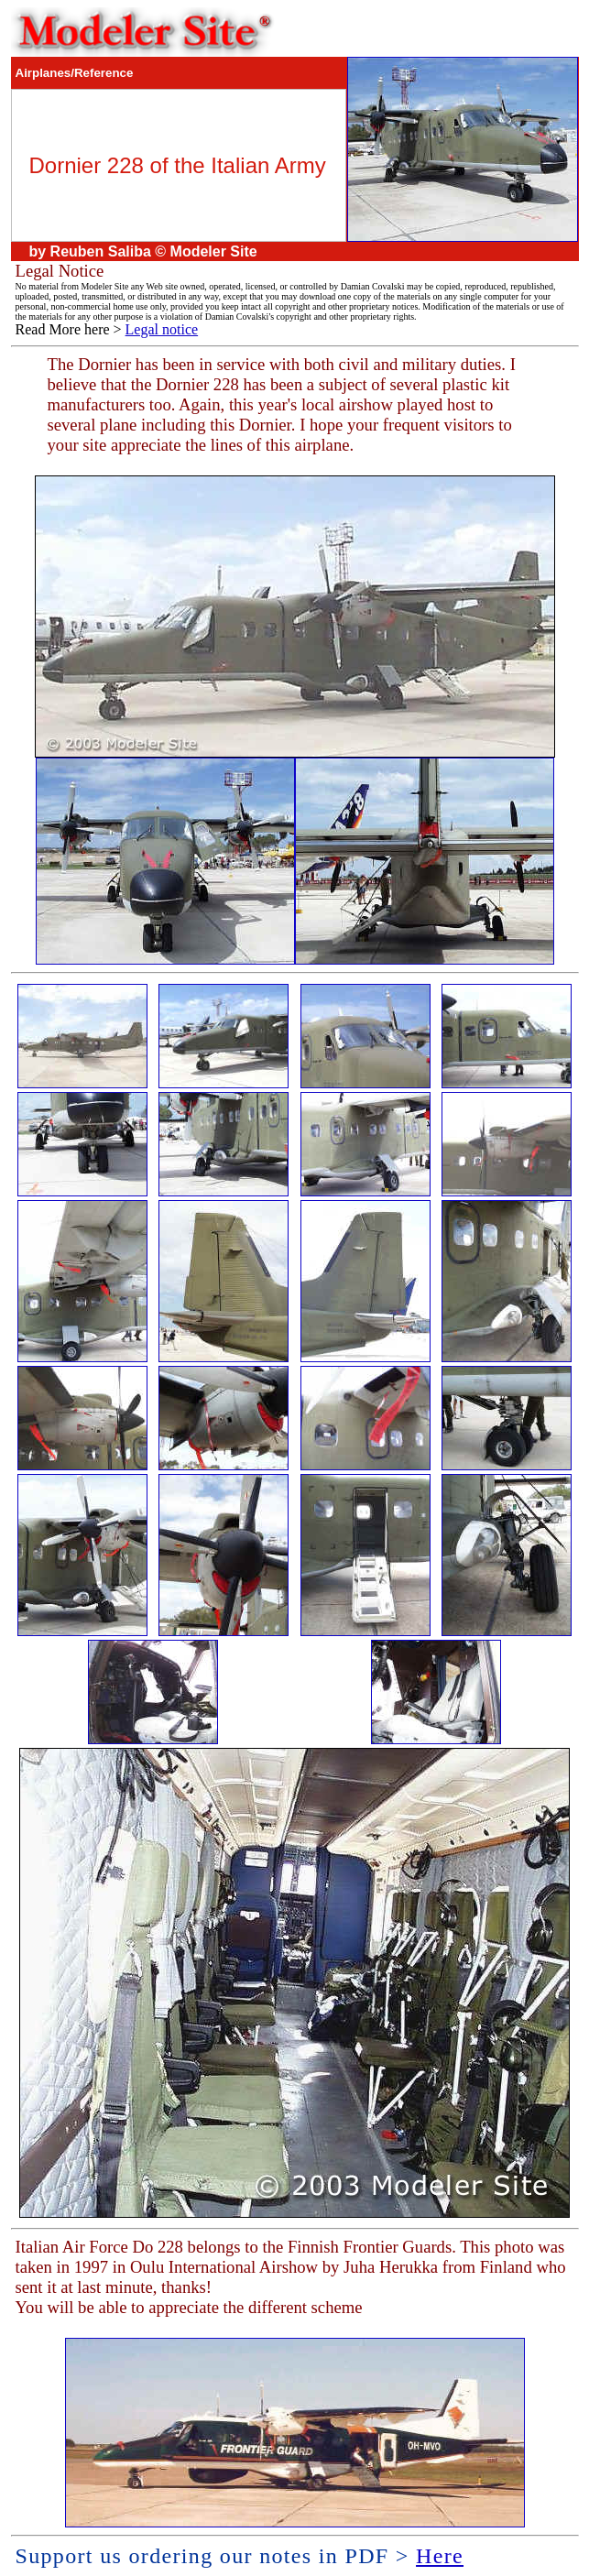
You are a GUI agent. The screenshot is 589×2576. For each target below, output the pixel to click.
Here (440, 2556)
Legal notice (162, 329)
